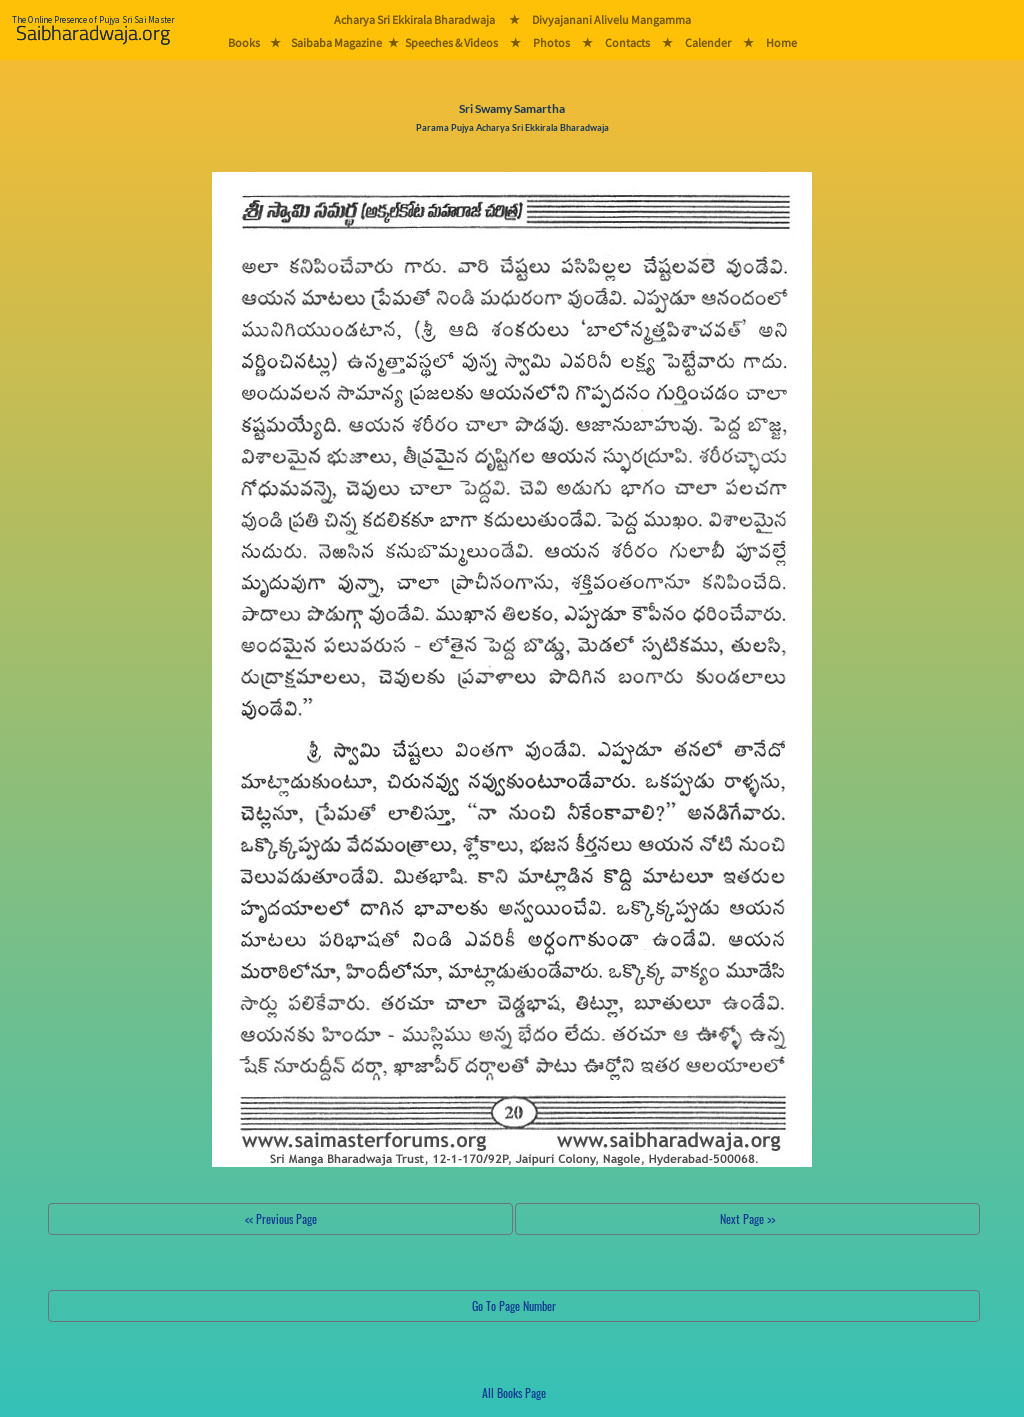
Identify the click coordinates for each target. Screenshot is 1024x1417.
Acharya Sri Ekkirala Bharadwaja (414, 19)
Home (781, 42)
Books (244, 42)
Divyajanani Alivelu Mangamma (611, 19)
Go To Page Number (514, 1305)
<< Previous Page (281, 1218)
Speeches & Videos (451, 42)
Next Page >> (747, 1218)
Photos (551, 42)
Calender (708, 42)
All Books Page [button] (514, 1392)
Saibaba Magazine (336, 42)
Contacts (627, 42)
